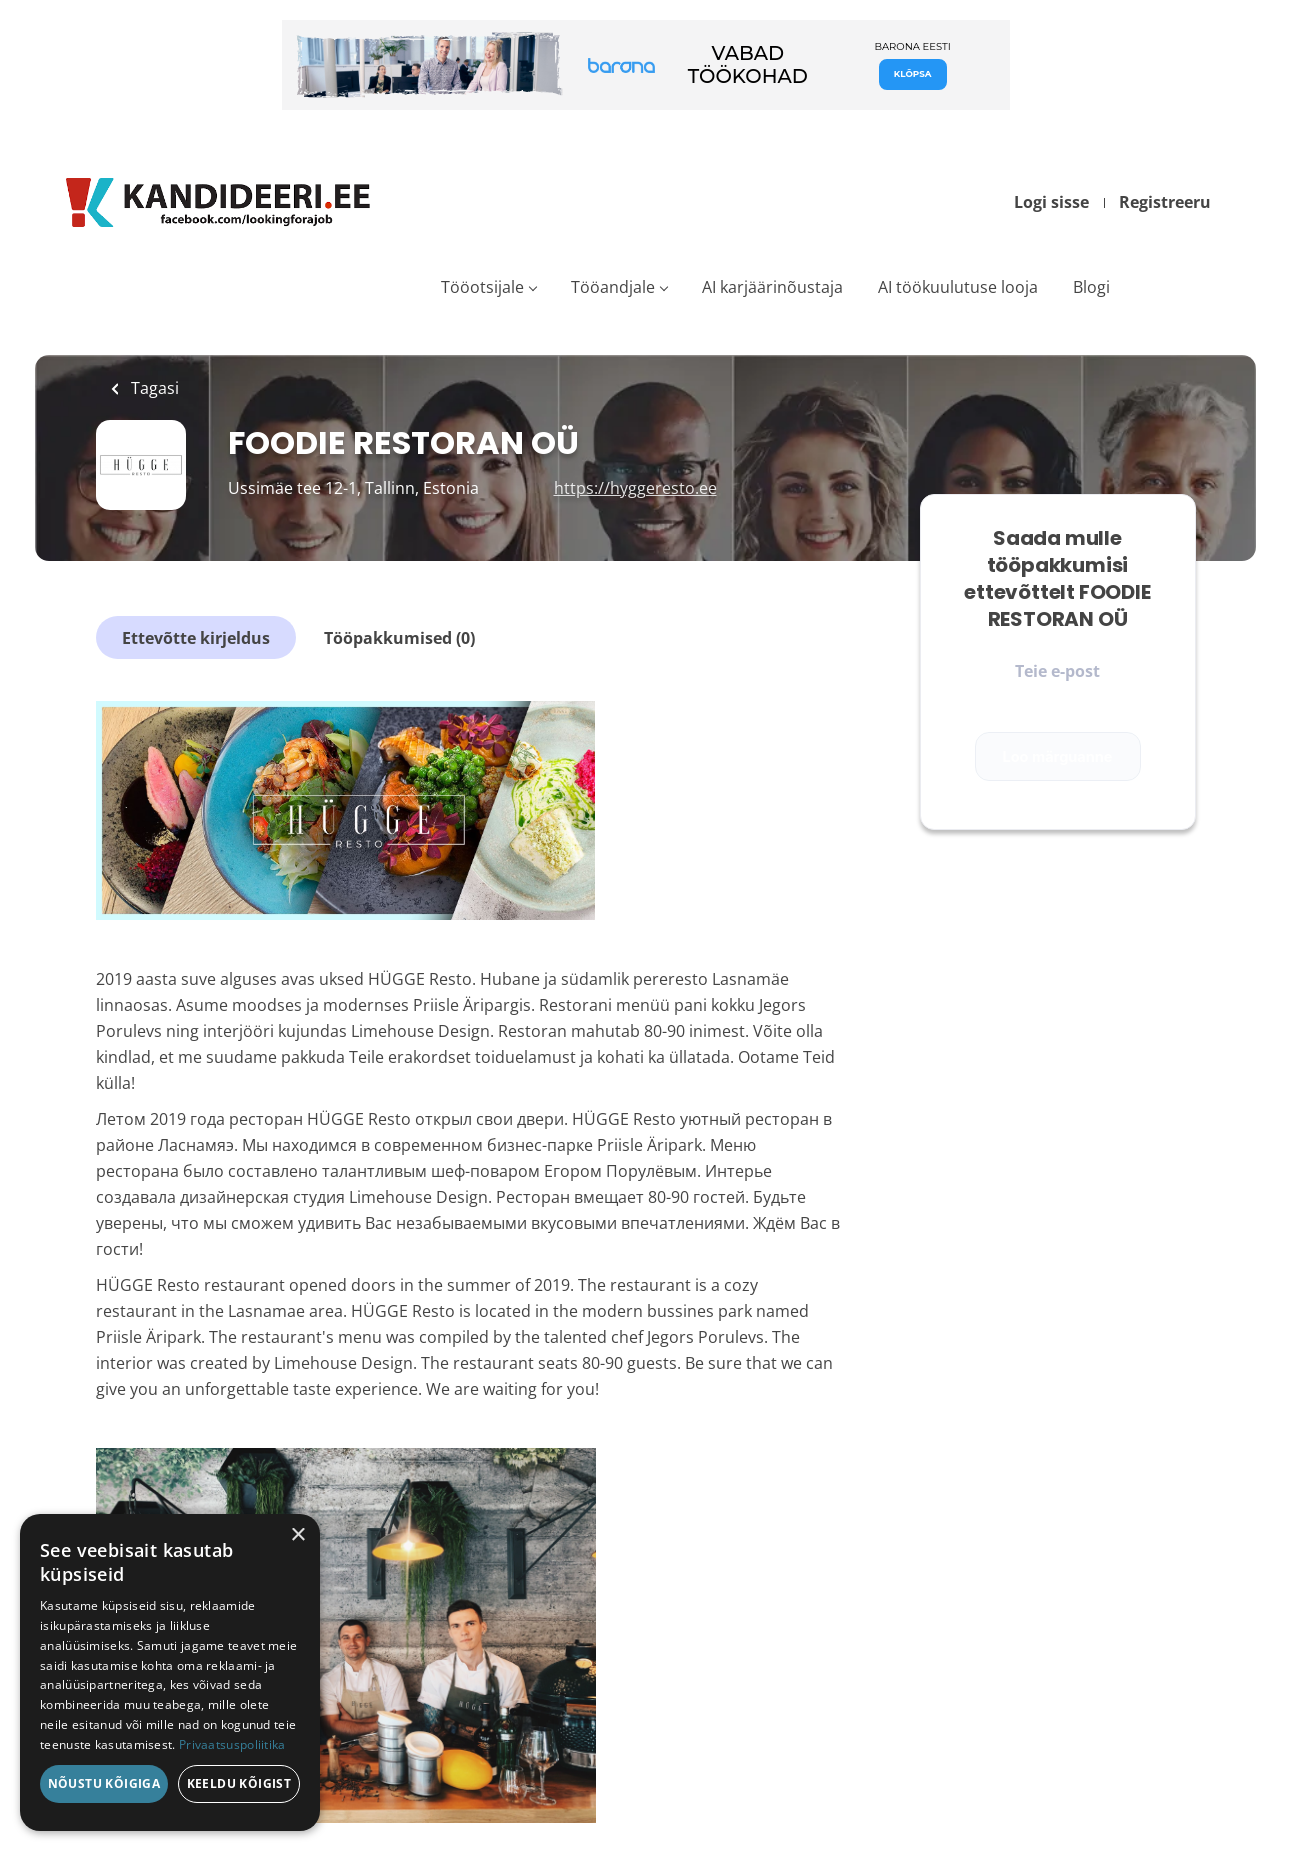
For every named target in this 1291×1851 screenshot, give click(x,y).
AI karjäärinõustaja (772, 287)
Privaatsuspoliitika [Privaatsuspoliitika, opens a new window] (232, 1744)
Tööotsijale (482, 287)
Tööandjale (613, 287)
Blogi (1091, 287)
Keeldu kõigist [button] (239, 1783)
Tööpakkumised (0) (399, 638)
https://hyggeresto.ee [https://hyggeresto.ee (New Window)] (635, 488)
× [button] (297, 1535)
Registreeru (1165, 202)
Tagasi (153, 388)
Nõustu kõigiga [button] (104, 1783)
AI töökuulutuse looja (958, 287)
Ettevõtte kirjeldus (196, 638)
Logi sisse (1051, 202)
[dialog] (170, 1672)
